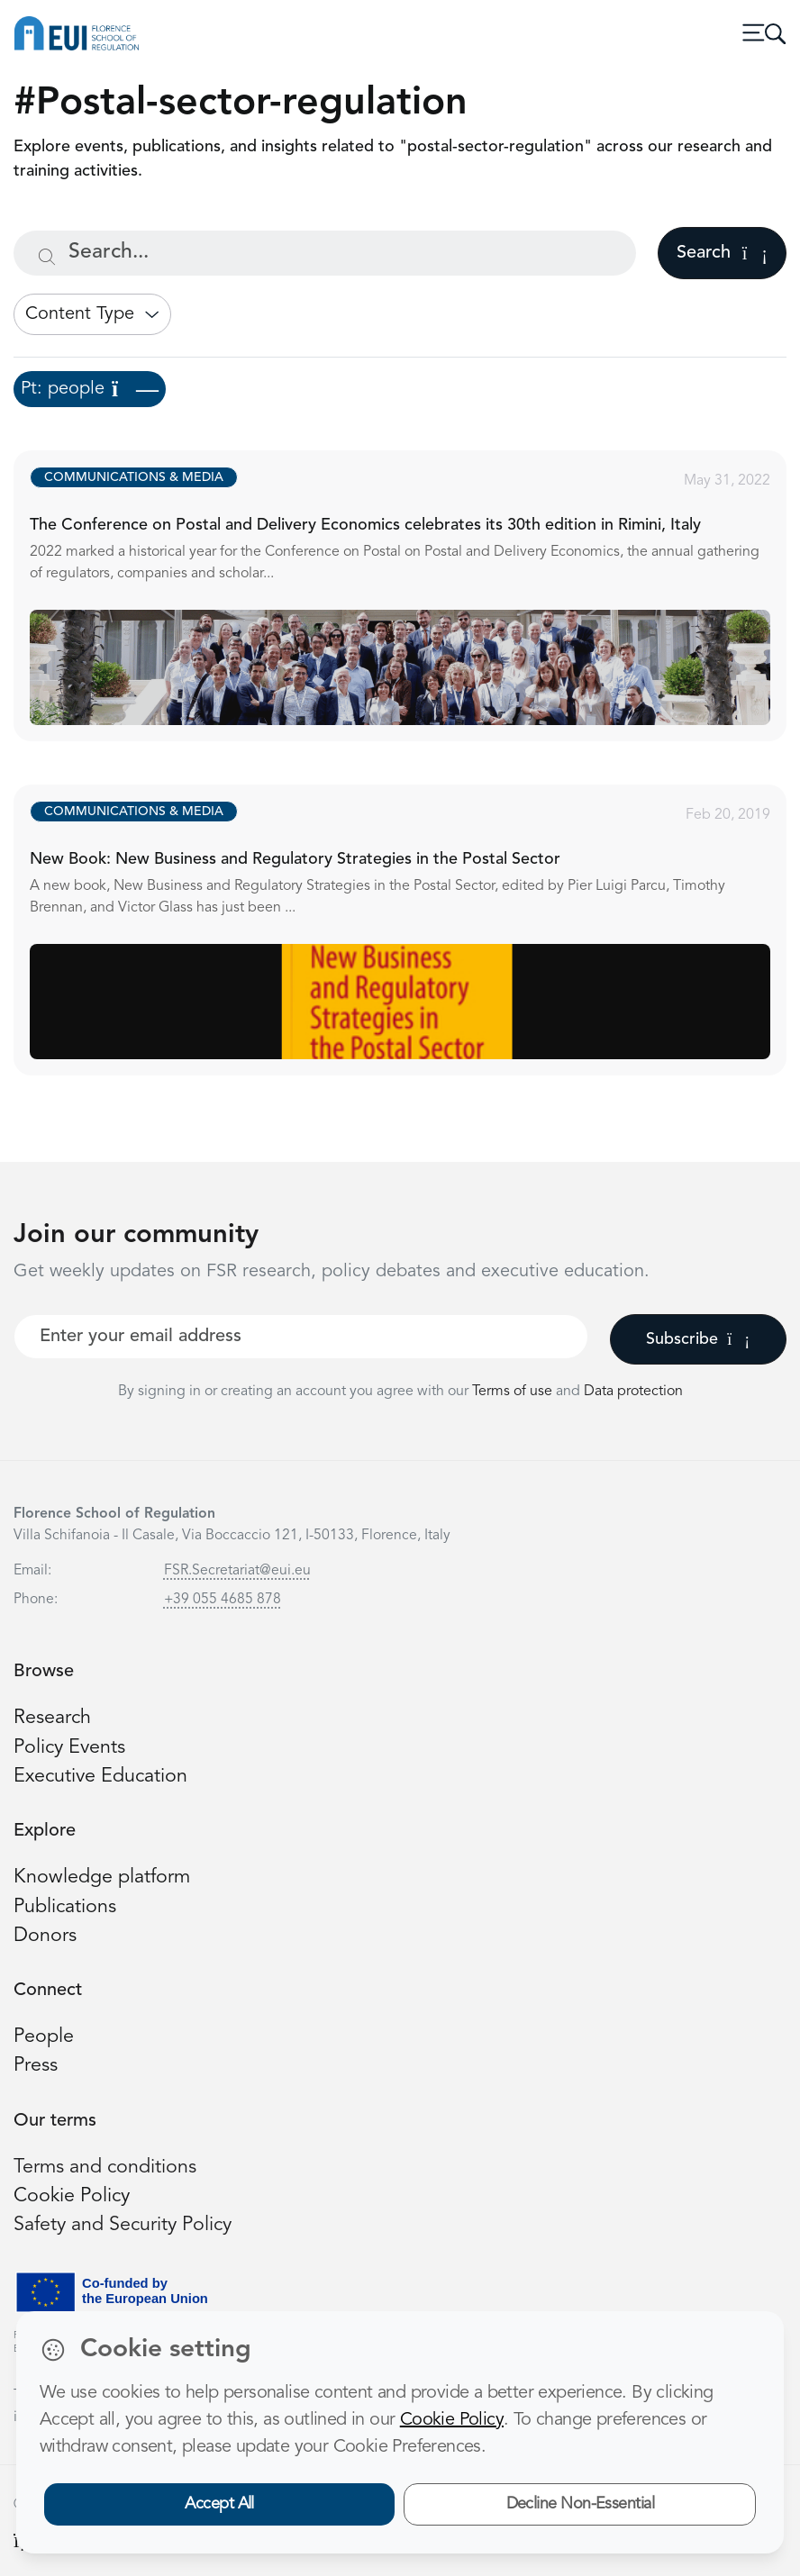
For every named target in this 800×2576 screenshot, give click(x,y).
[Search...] (325, 253)
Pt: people (90, 389)
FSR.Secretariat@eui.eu (237, 1571)
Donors (45, 1936)
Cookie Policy (72, 2196)
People (44, 2036)
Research (52, 1718)
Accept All (219, 2504)
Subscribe (698, 1339)
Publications (65, 1907)
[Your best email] (301, 1336)
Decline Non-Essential (580, 2504)
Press (36, 2065)
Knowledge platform (102, 1877)
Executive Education (100, 1776)
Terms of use (514, 1391)
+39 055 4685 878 (222, 1599)
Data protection (633, 1391)
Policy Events (69, 1747)
